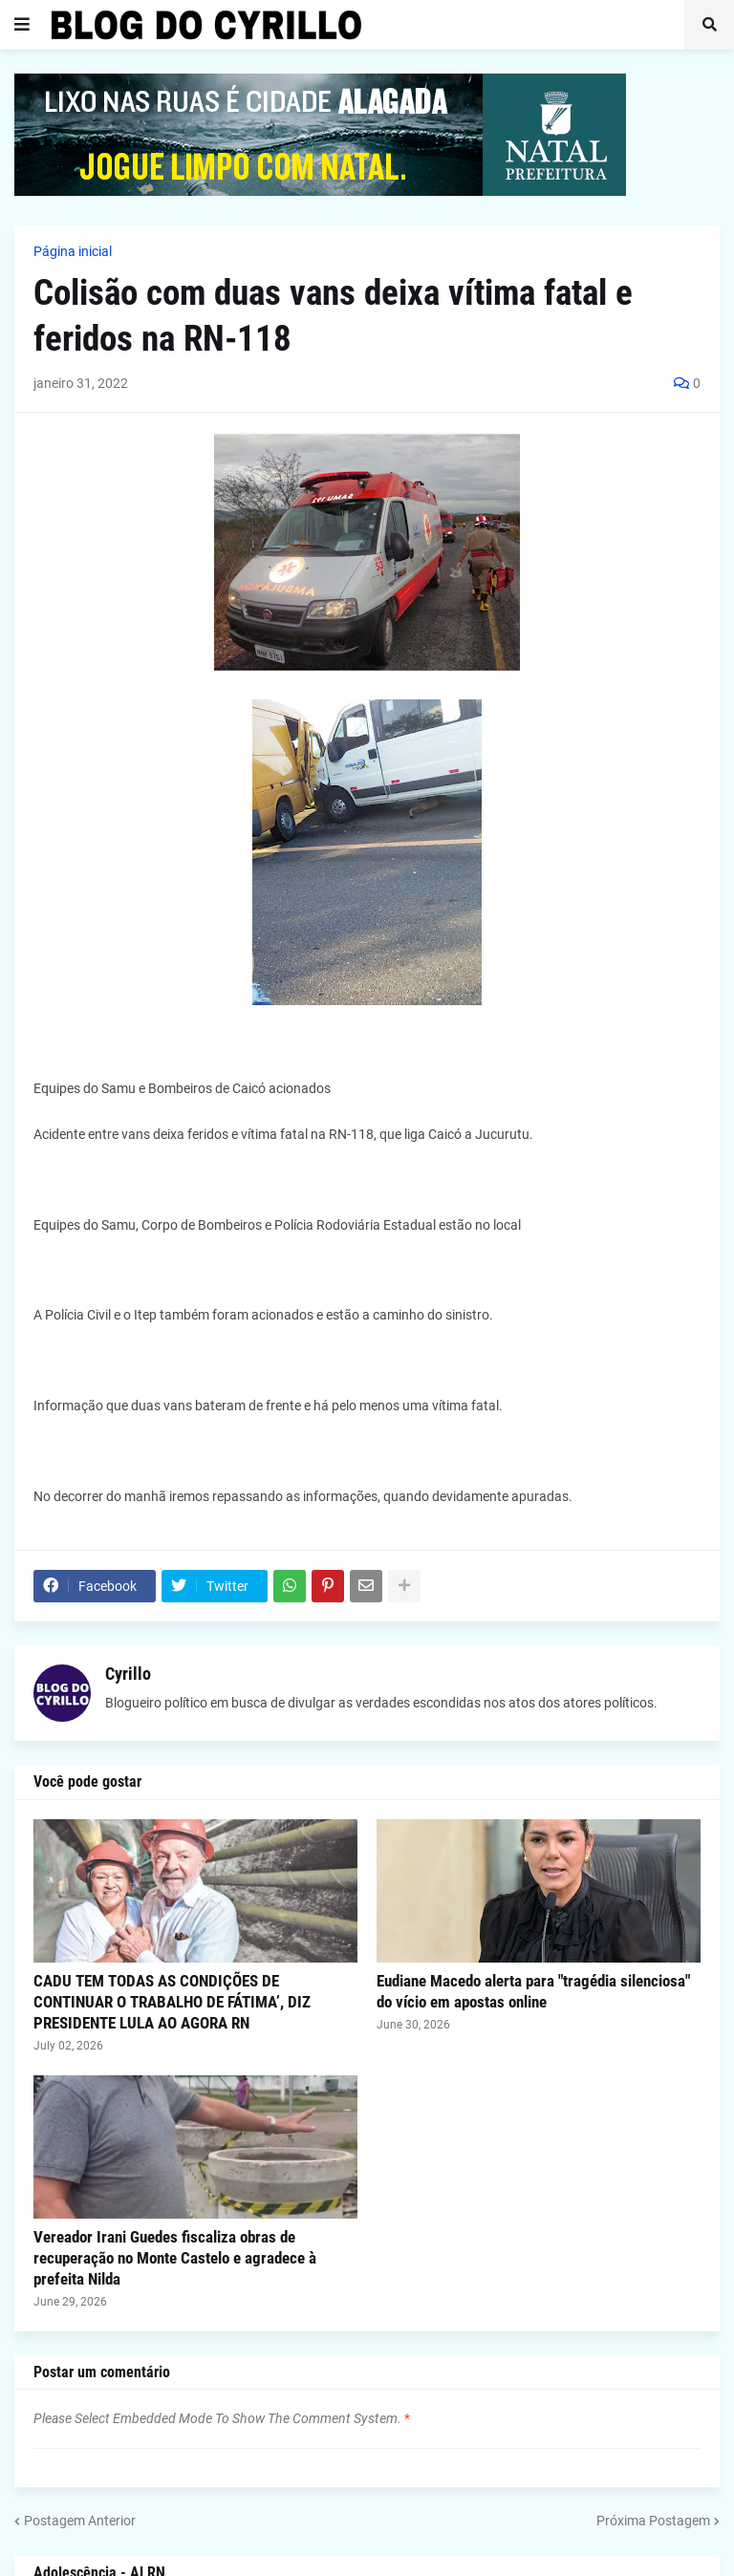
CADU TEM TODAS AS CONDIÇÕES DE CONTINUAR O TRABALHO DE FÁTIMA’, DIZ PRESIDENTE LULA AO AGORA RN (172, 2001)
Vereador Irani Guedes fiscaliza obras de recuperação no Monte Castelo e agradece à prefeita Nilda (174, 2257)
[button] (22, 25)
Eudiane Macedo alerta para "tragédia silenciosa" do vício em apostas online (533, 1991)
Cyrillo (128, 1674)
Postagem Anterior (80, 2520)
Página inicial (72, 251)
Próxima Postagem (653, 2520)
